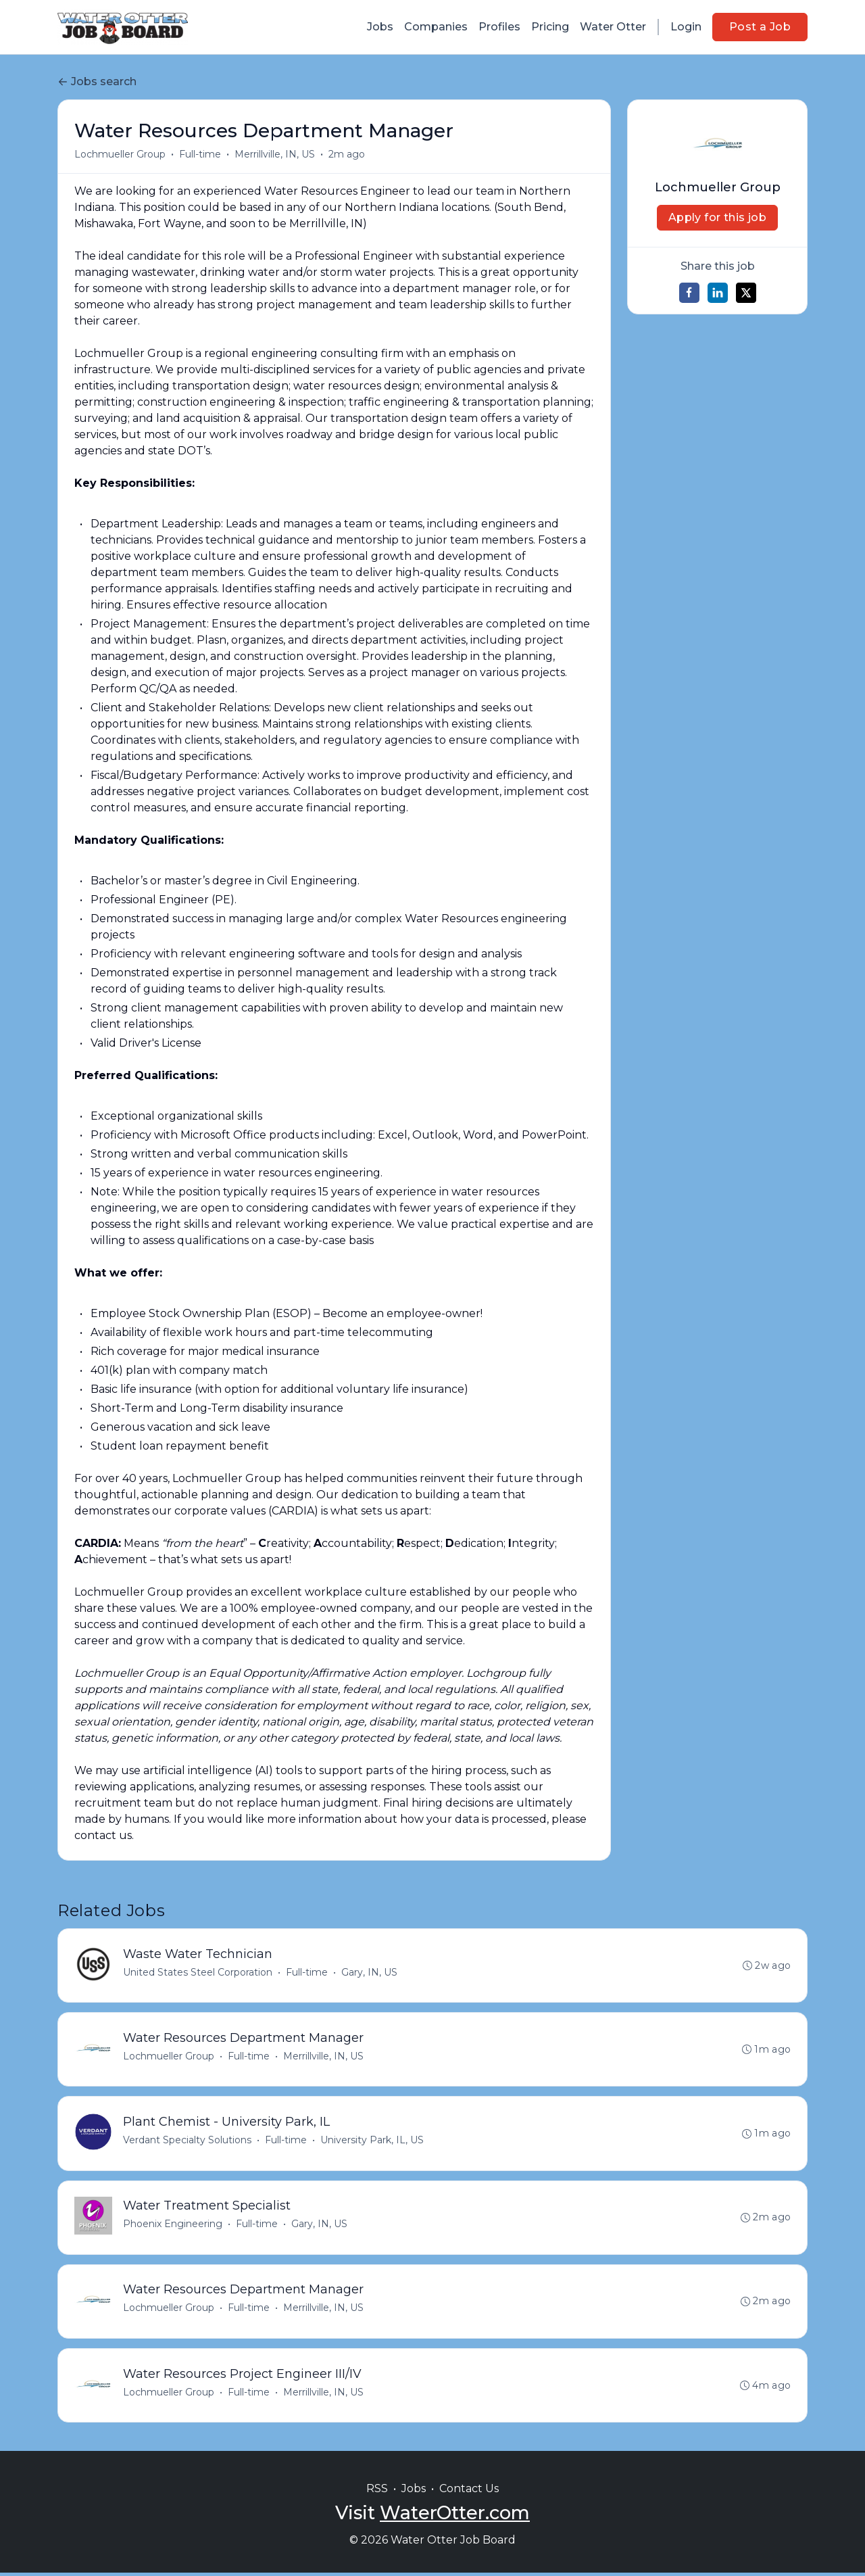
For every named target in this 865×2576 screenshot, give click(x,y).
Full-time (200, 154)
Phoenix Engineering (172, 2226)
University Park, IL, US (372, 2141)
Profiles (499, 26)
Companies (436, 26)
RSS (377, 2491)
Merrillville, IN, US (274, 154)
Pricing (550, 26)
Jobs (380, 26)
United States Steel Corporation (197, 1972)
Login (685, 26)
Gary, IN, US (369, 1972)
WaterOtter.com (455, 2516)
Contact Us (469, 2491)
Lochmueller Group (120, 154)
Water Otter (613, 26)
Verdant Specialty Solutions (187, 2141)
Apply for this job (717, 217)
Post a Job (760, 26)
